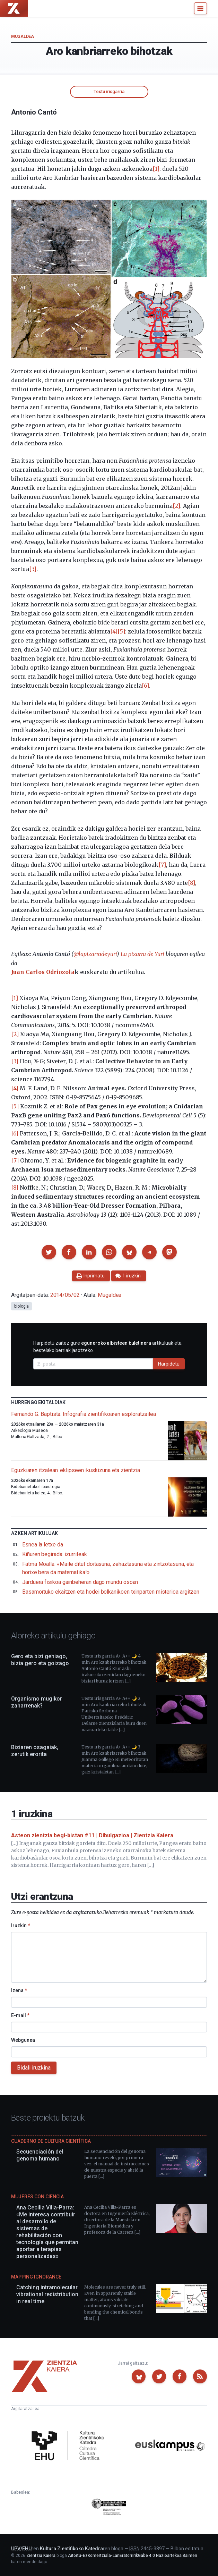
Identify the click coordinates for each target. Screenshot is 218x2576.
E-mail (20, 2015)
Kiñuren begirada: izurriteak (54, 1554)
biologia (21, 1306)
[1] (155, 168)
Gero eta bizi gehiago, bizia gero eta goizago (40, 1660)
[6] (145, 685)
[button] (49, 1252)
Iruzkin (20, 1925)
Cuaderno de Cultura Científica (51, 2141)
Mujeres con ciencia (37, 2196)
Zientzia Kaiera (40, 2555)
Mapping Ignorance (36, 2277)
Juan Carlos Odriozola (43, 971)
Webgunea (23, 2040)
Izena (19, 1990)
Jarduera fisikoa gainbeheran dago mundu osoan (80, 1582)
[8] (191, 882)
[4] (113, 631)
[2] (176, 505)
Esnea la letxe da (42, 1544)
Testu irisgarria (109, 91)
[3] (32, 568)
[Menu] (200, 8)
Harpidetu (169, 1364)
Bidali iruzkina (34, 2067)
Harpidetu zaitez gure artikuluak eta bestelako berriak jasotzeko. (107, 1346)
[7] (162, 864)
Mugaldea (22, 36)
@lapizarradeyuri (95, 953)
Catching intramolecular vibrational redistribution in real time (47, 2294)
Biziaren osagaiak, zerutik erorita (34, 1750)
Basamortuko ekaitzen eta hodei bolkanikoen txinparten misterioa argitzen (110, 1591)
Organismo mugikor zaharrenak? (36, 1702)
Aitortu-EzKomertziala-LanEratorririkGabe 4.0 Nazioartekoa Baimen (132, 2555)
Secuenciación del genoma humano (39, 2155)
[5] (121, 631)
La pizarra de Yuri (142, 953)
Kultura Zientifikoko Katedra (71, 2548)
